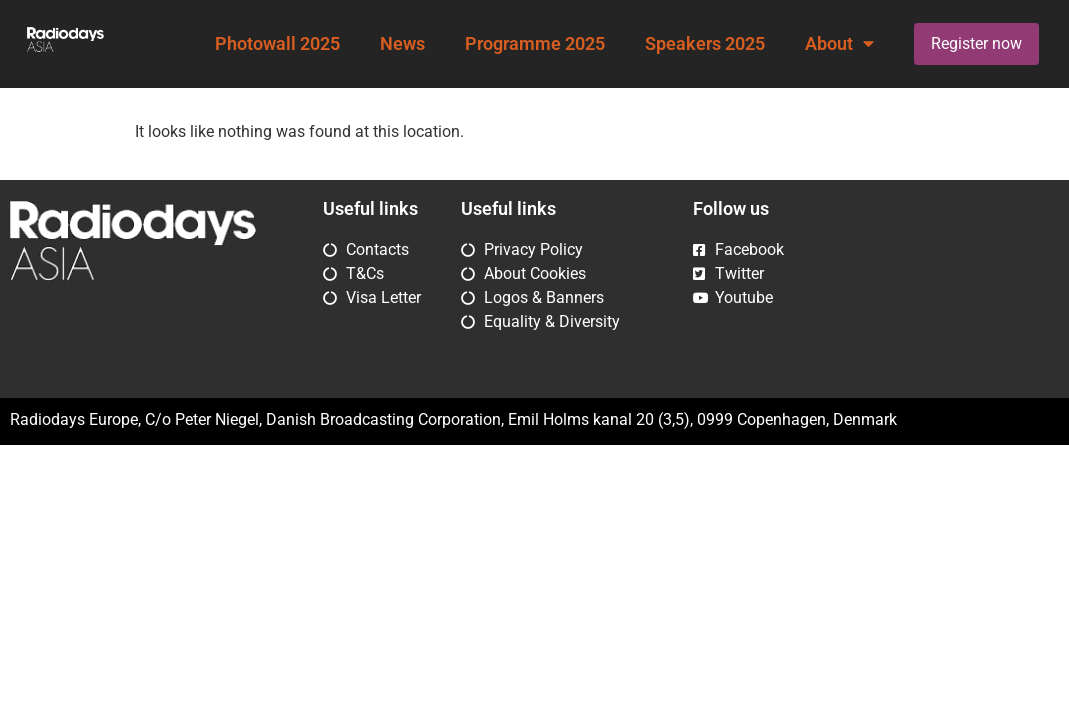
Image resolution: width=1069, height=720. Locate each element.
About (839, 44)
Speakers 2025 (705, 44)
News (402, 44)
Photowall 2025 (277, 44)
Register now (976, 43)
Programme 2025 (535, 44)
